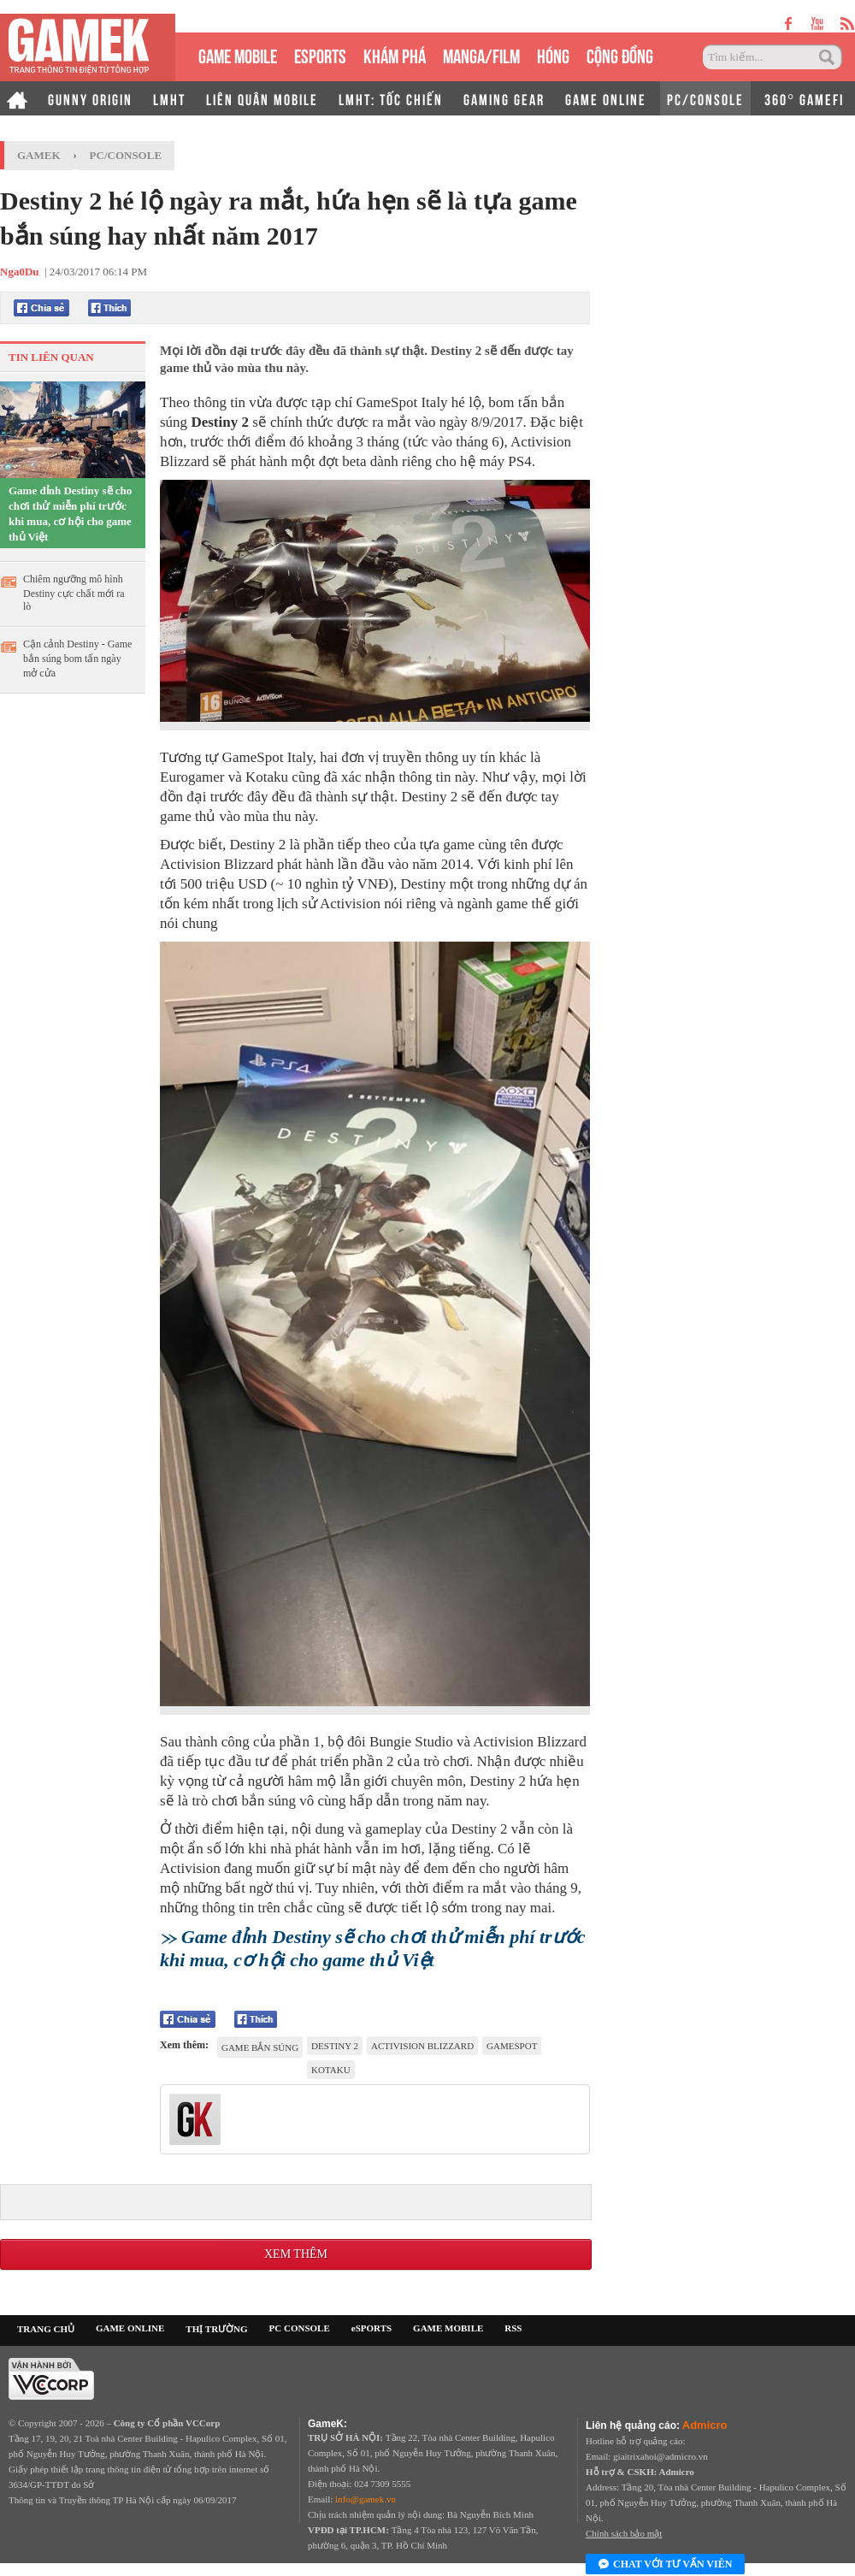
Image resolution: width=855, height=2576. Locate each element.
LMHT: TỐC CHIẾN (391, 98)
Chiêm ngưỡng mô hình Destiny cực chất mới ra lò (74, 592)
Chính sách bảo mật (624, 2533)
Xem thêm (295, 2254)
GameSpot (511, 2046)
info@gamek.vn (365, 2499)
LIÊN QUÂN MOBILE (262, 98)
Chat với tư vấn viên (665, 2564)
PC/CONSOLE (705, 98)
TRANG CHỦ (45, 2329)
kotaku (331, 2070)
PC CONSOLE (299, 2328)
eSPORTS (320, 54)
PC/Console (126, 155)
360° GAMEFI (804, 98)
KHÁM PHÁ (394, 54)
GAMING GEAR (504, 98)
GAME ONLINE (605, 98)
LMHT (169, 98)
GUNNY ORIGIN (90, 98)
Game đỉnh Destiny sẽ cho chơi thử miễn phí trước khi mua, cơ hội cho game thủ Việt (70, 513)
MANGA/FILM (481, 54)
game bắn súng (259, 2047)
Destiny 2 (334, 2046)
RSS (513, 2328)
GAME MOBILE (237, 54)
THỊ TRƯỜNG (216, 2329)
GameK (39, 155)
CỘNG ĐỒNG (620, 54)
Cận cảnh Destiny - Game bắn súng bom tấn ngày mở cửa (77, 658)
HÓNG (553, 54)
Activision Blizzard (422, 2046)
